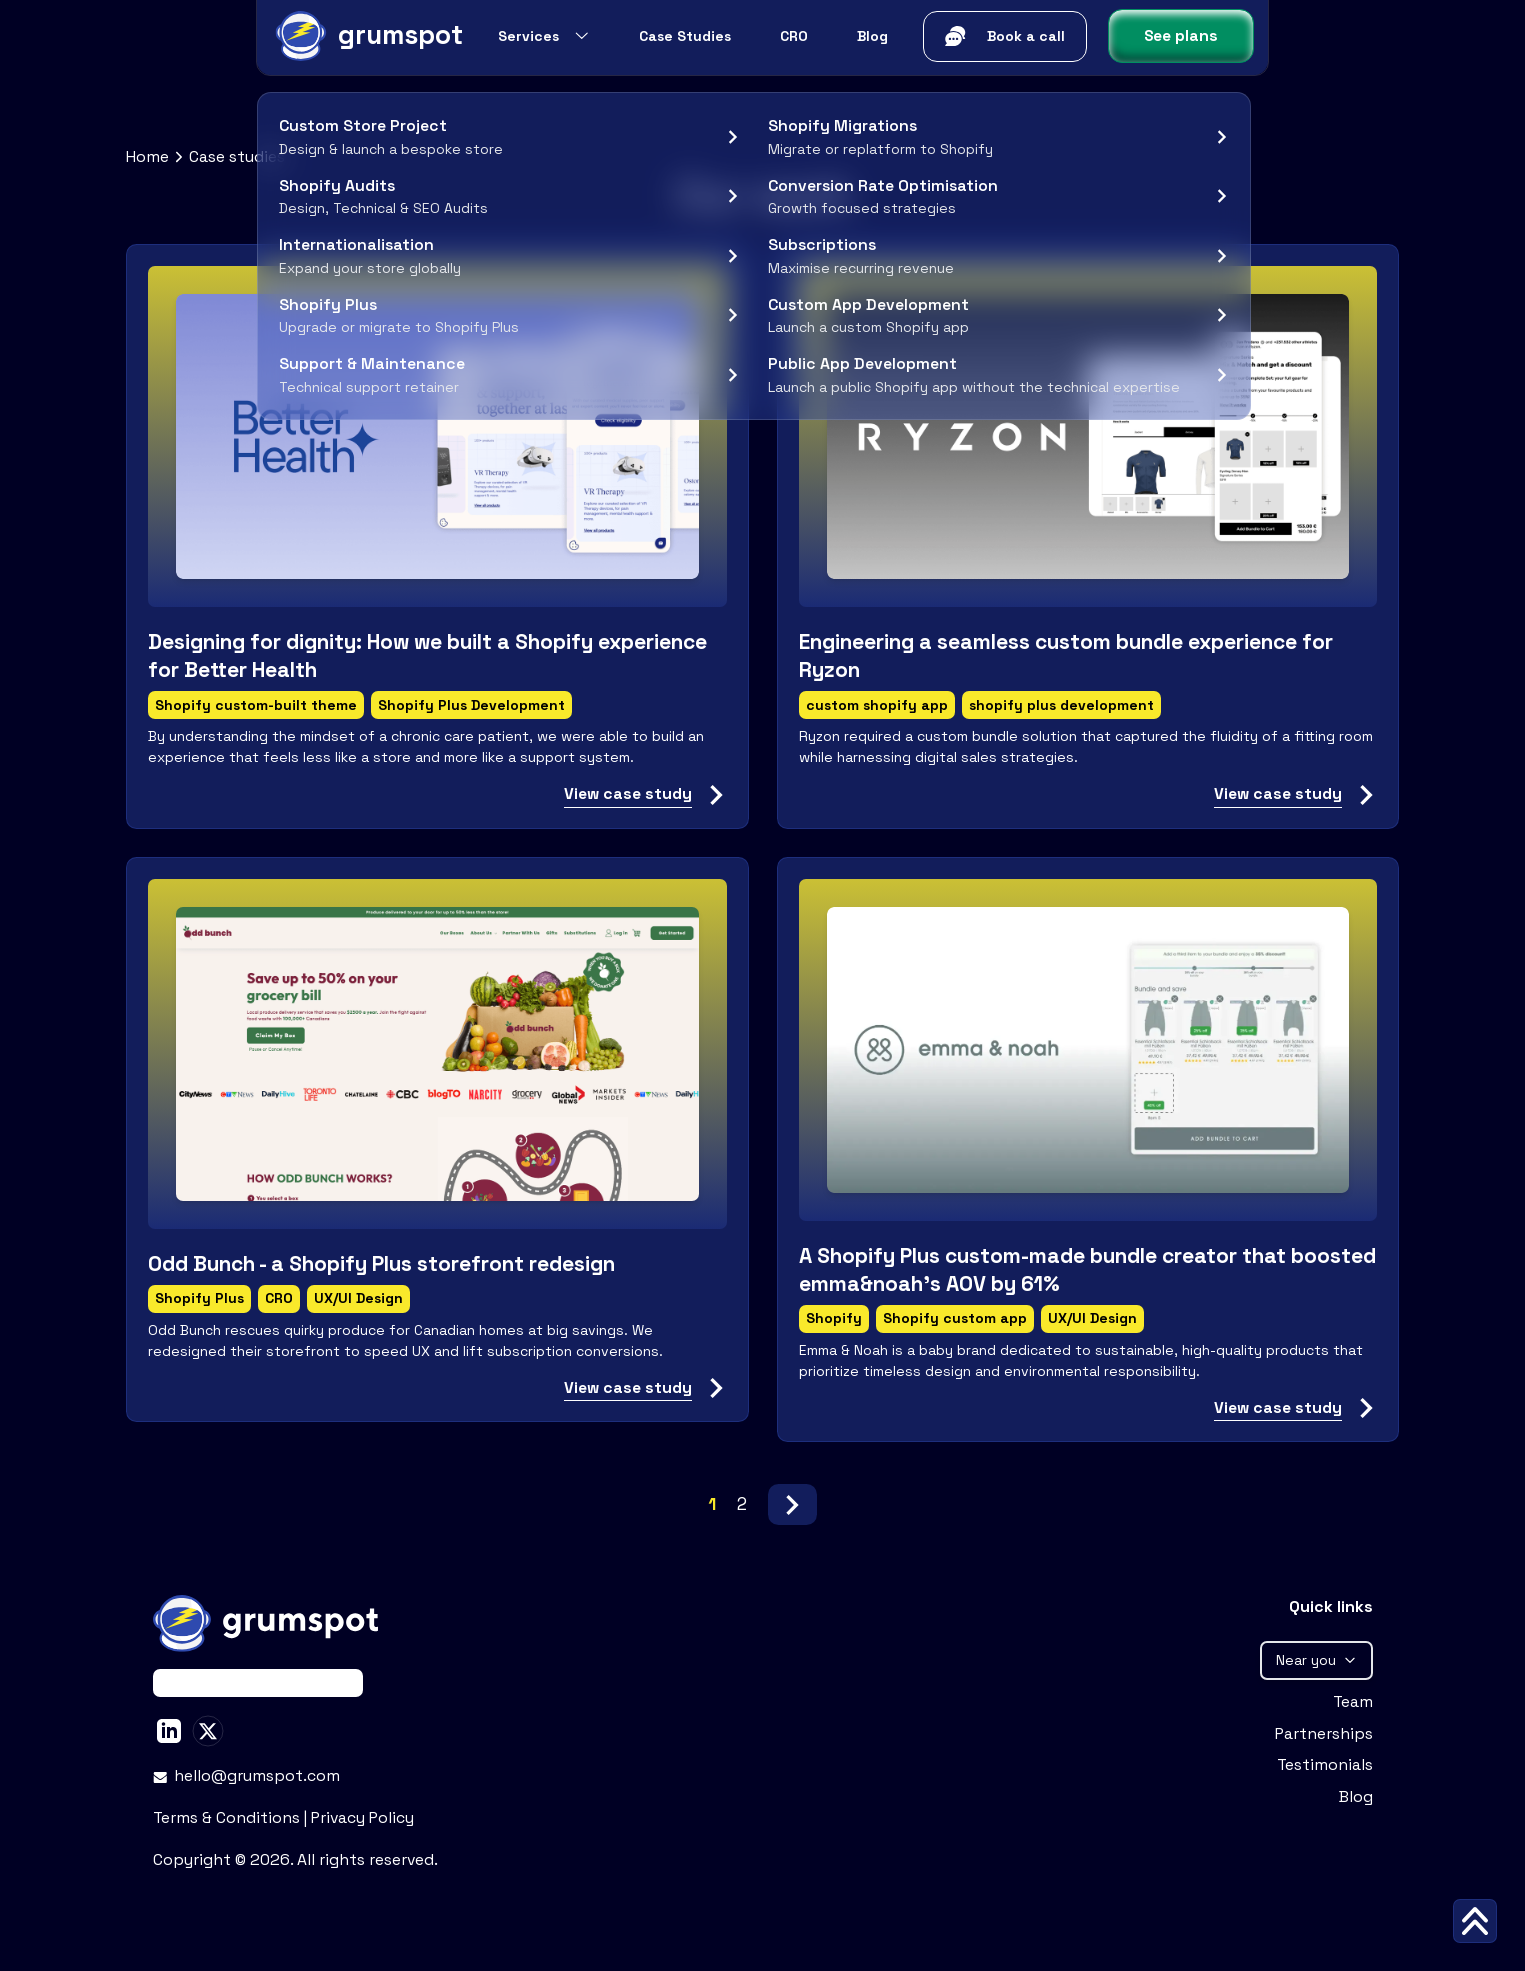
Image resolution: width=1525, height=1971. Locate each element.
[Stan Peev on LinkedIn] (169, 1731)
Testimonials (1325, 1765)
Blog (1356, 1797)
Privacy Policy (362, 1818)
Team (1353, 1702)
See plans (1181, 36)
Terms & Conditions (228, 1818)
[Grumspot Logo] (367, 36)
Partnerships (1324, 1734)
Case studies (237, 157)
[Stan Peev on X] (208, 1731)
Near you (1316, 1660)
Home (147, 157)
